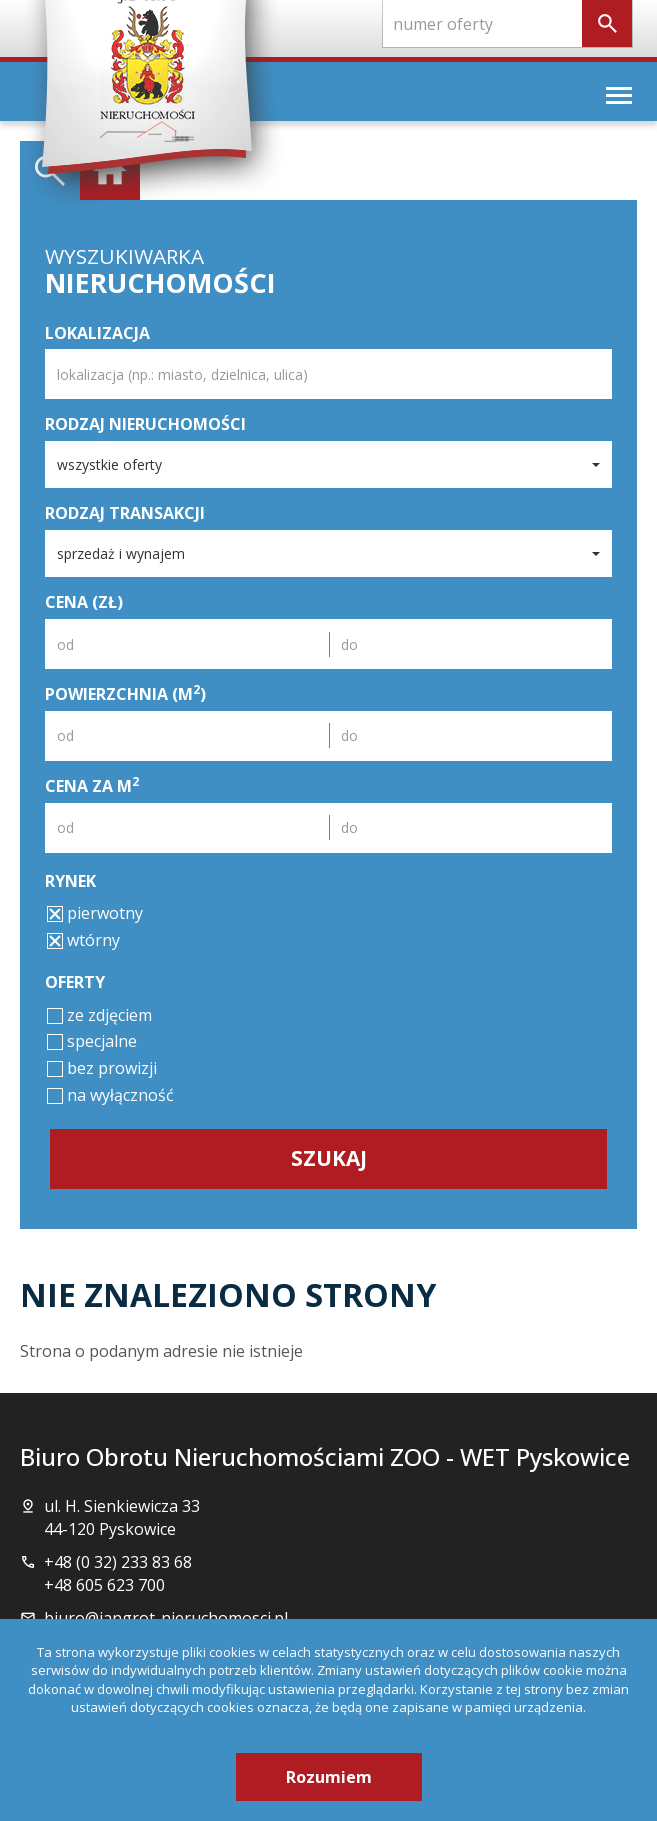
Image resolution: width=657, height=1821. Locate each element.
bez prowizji (102, 1068)
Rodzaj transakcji (125, 513)
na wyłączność (110, 1095)
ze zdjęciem (99, 1015)
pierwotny (95, 913)
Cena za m (92, 786)
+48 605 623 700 (104, 1585)
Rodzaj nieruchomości (145, 424)
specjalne (92, 1041)
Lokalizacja (97, 333)
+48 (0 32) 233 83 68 (118, 1562)
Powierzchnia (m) (125, 694)
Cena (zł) (84, 602)
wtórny (83, 940)
